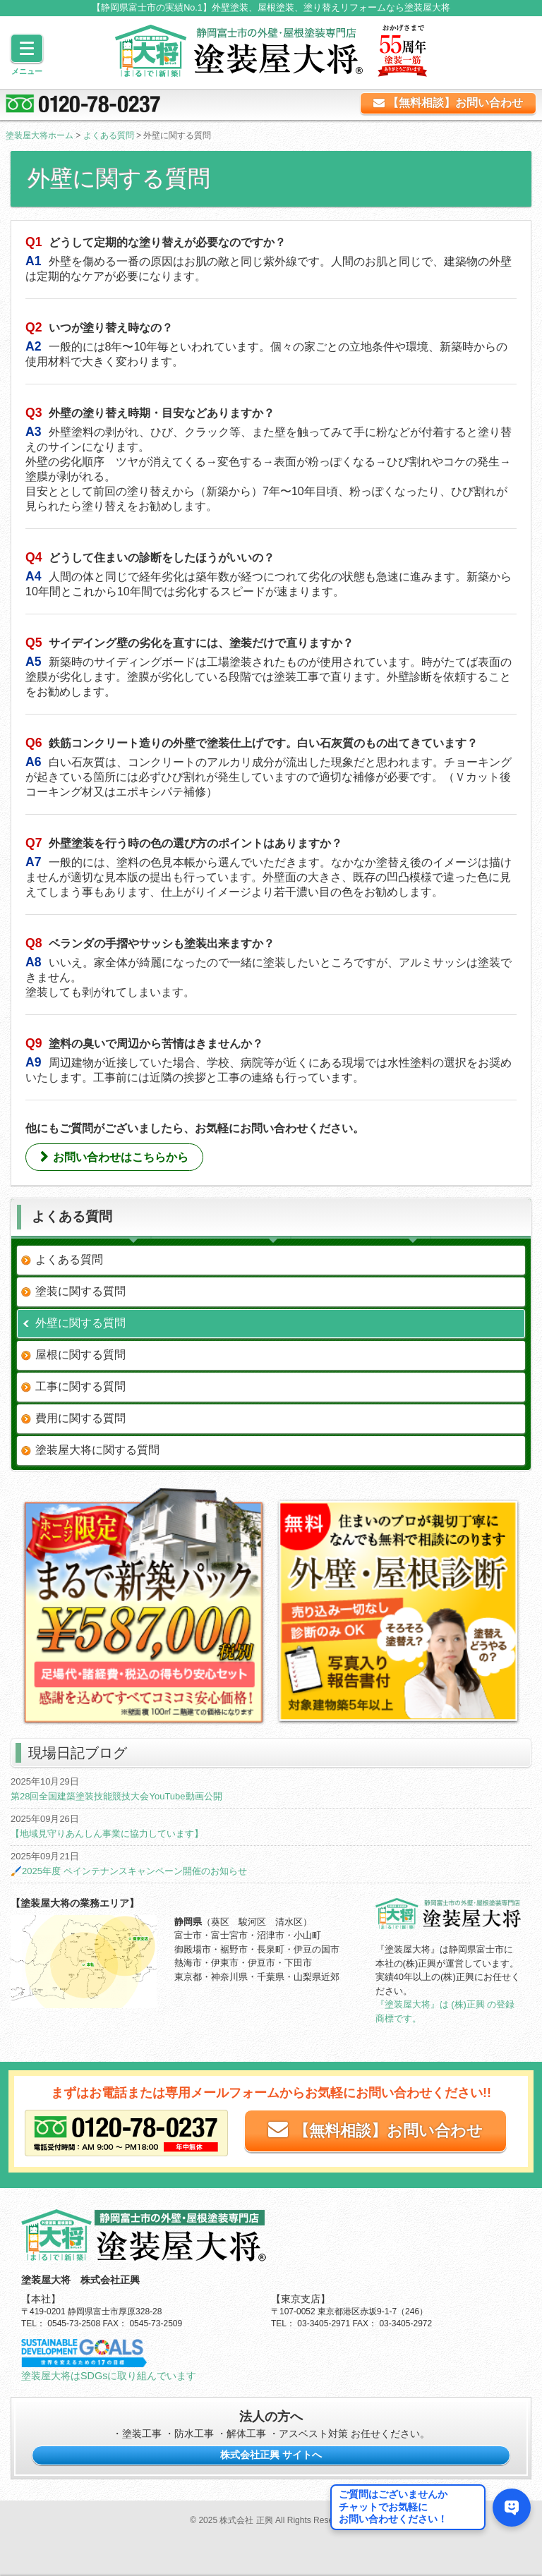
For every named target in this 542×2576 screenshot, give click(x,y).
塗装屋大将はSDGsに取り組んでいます (108, 2375)
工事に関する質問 (80, 1386)
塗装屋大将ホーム (39, 135)
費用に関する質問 (80, 1418)
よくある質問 (108, 135)
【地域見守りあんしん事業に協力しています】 (107, 1833)
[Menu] (27, 48)
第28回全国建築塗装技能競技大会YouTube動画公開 (116, 1796)
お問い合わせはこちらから (120, 1157)
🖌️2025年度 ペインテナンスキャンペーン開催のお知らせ (129, 1871)
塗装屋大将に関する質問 (97, 1450)
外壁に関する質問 (80, 1323)
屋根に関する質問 (80, 1355)
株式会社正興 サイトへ (271, 2454)
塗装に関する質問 (80, 1291)
